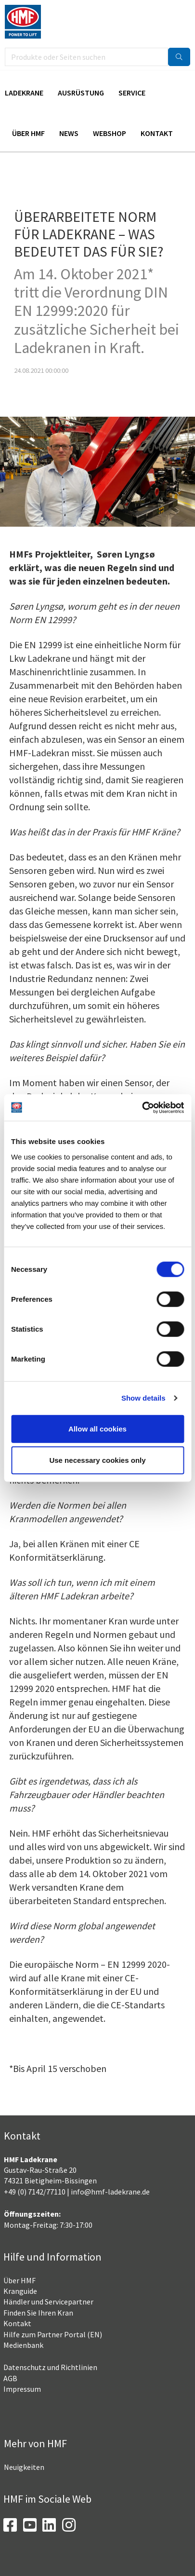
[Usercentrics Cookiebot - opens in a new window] (142, 1107)
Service (131, 92)
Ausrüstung (81, 92)
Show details (143, 1398)
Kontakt (157, 133)
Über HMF (28, 133)
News (68, 133)
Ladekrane (24, 92)
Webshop (109, 133)
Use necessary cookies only (97, 1460)
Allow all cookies (97, 1428)
